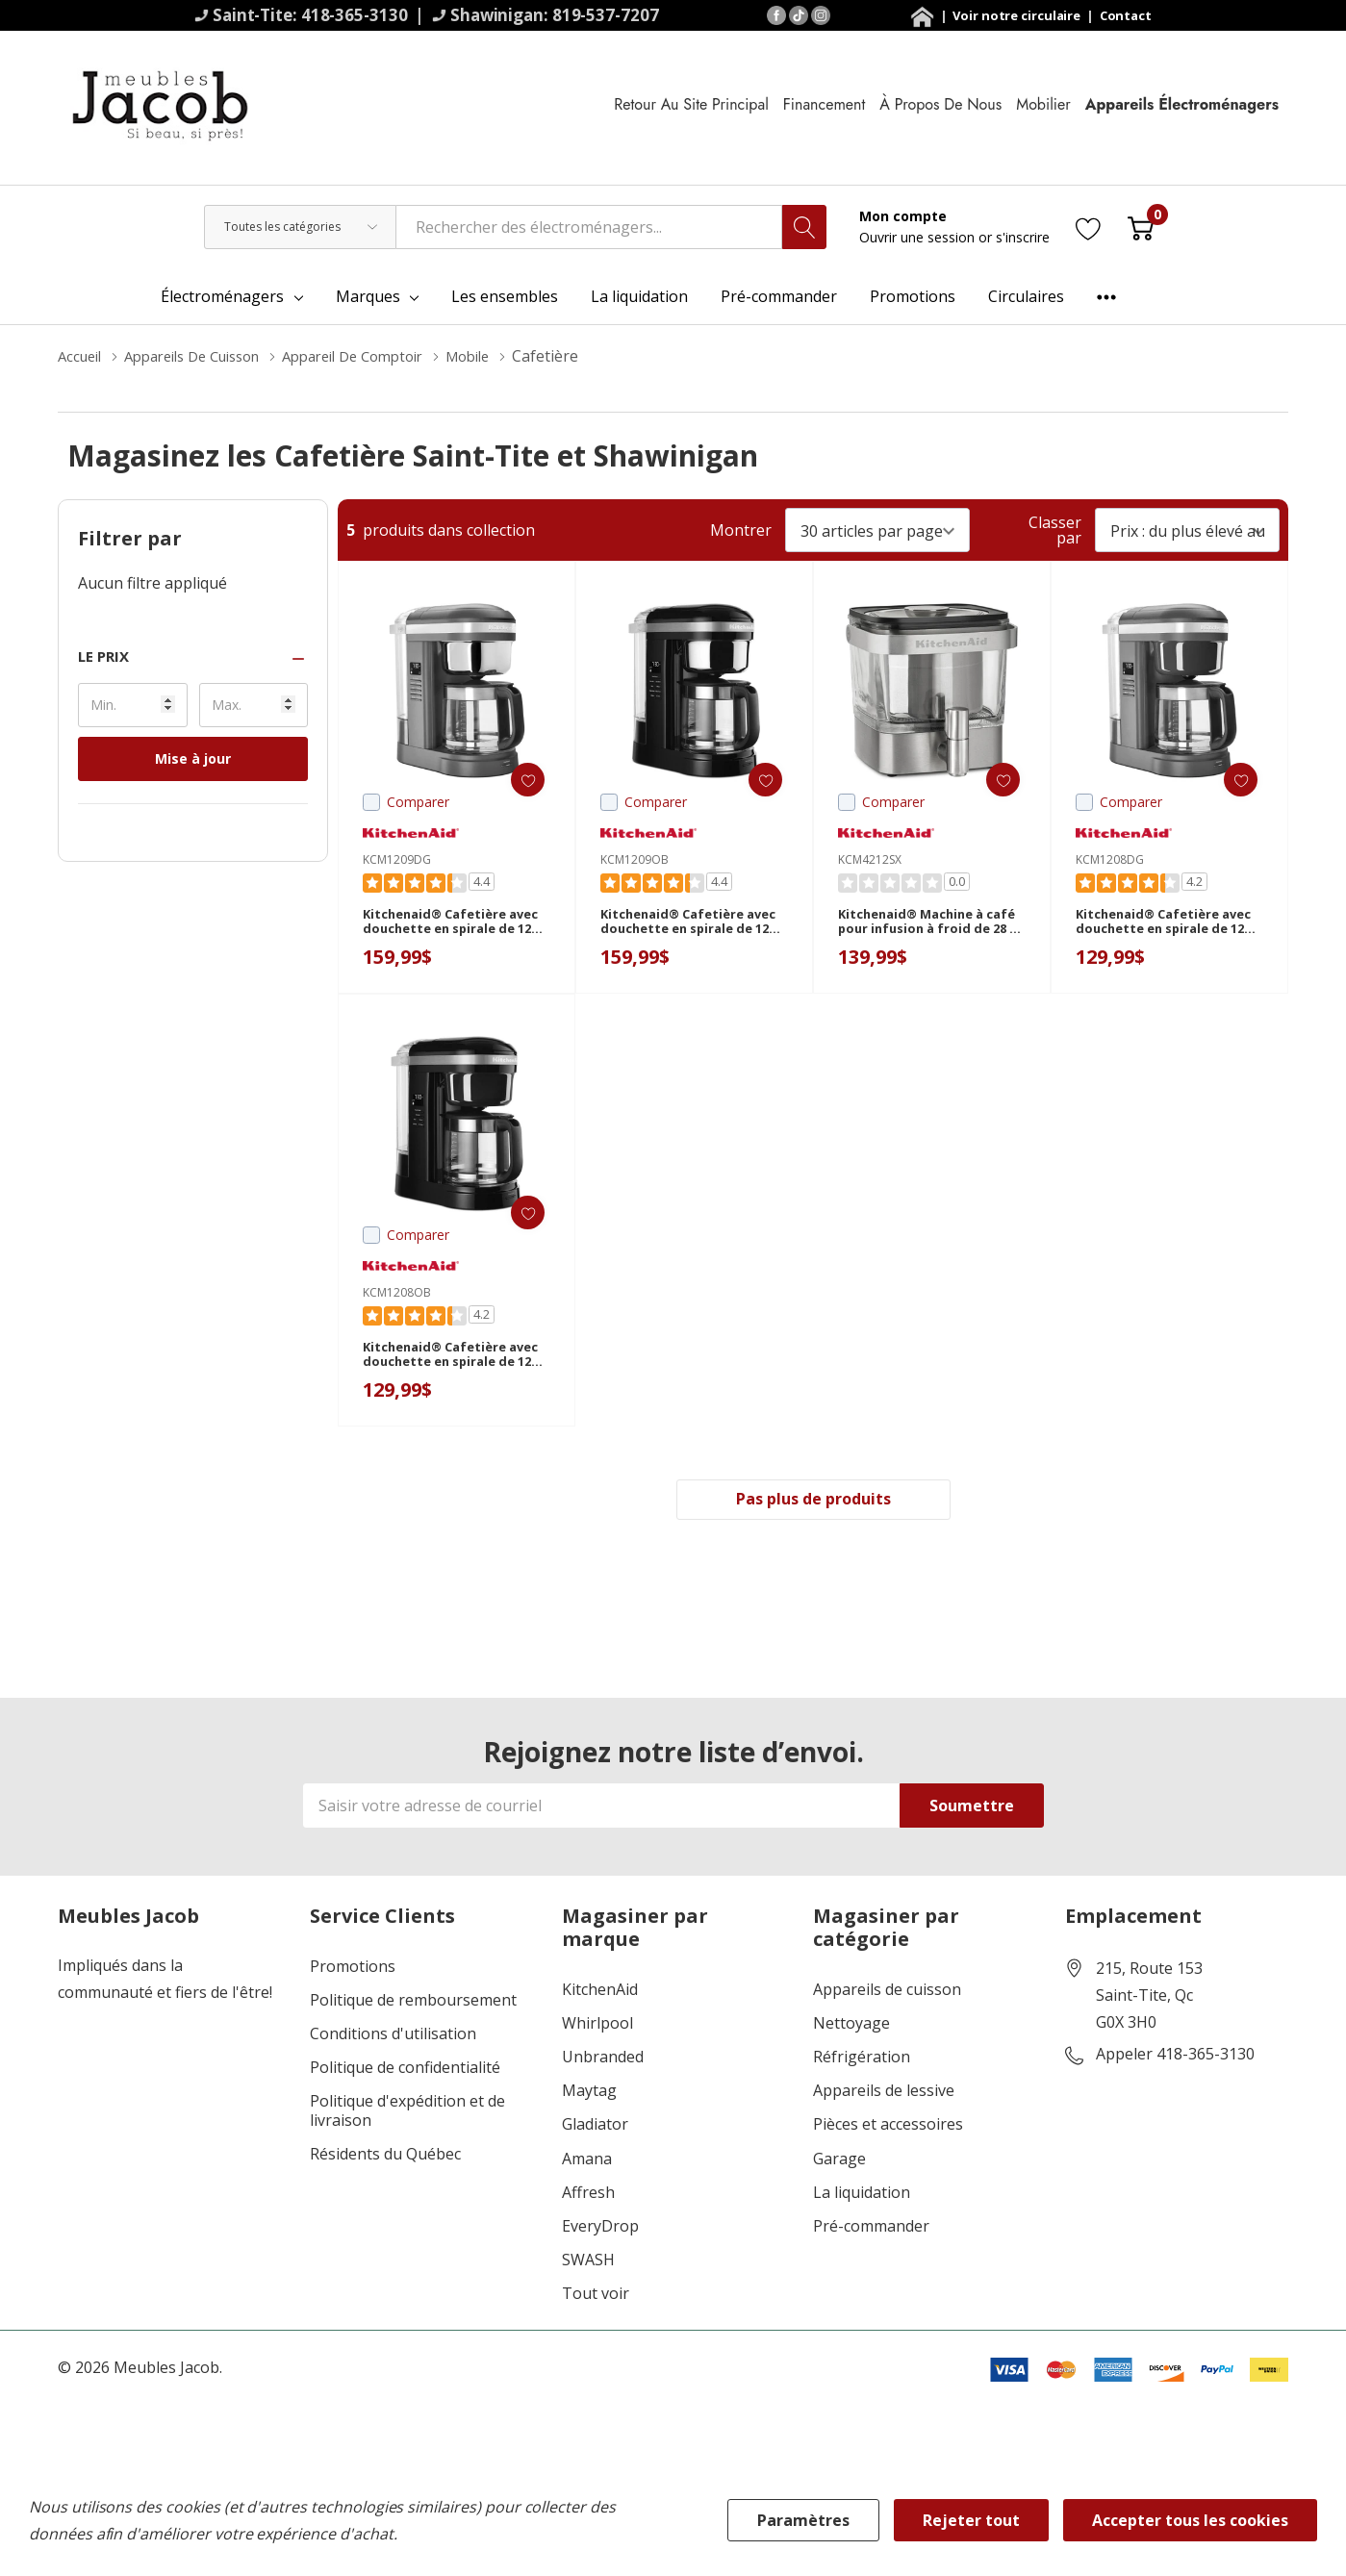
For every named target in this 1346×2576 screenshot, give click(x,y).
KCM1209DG (397, 859)
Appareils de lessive (883, 2094)
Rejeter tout (971, 2520)
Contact (1126, 15)
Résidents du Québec (385, 2158)
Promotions (352, 1970)
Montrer (741, 530)
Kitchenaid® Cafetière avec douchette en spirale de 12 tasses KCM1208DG (1166, 927)
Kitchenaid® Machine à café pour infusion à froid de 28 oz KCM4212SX (927, 927)
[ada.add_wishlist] (516, 779)
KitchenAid (600, 1993)
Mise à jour (193, 758)
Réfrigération (861, 2061)
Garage (839, 2163)
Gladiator (595, 2128)
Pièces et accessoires (888, 2128)
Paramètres (803, 2520)
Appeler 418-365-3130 (1175, 2058)
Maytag (589, 2094)
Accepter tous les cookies (1190, 2520)
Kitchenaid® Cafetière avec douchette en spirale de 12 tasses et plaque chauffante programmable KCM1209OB (692, 927)
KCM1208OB (397, 1292)
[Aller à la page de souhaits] (1089, 226)
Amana (587, 2163)
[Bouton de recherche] (804, 227)
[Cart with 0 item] (1141, 226)
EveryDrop (600, 2230)
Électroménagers (222, 296)
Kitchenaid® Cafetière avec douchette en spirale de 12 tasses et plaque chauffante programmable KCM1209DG (455, 927)
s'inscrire (1023, 237)
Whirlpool (597, 2027)
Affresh (588, 2196)
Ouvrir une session (918, 237)
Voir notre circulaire (1017, 15)
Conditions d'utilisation (393, 2038)
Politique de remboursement (413, 2004)
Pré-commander (871, 2230)
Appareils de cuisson (887, 1993)
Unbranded (603, 2061)
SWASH (588, 2264)
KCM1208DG (1110, 859)
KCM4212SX (870, 859)
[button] (193, 656)
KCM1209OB (634, 859)
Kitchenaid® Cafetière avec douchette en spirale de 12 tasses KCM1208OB (454, 1360)
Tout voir (595, 2297)
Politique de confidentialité (405, 2071)
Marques (368, 296)
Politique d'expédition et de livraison (407, 2114)
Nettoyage (851, 2027)
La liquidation (861, 2196)
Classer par (1055, 530)
